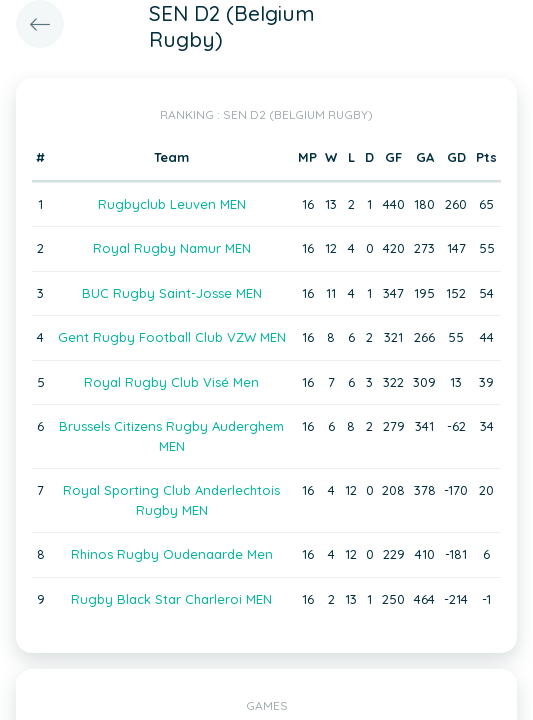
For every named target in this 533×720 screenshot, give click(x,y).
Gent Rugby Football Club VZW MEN (172, 337)
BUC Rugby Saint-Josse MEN (172, 293)
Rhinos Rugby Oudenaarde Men (172, 554)
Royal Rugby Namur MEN (172, 248)
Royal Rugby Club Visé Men (171, 382)
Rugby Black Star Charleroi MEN (171, 599)
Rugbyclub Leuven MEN (172, 204)
